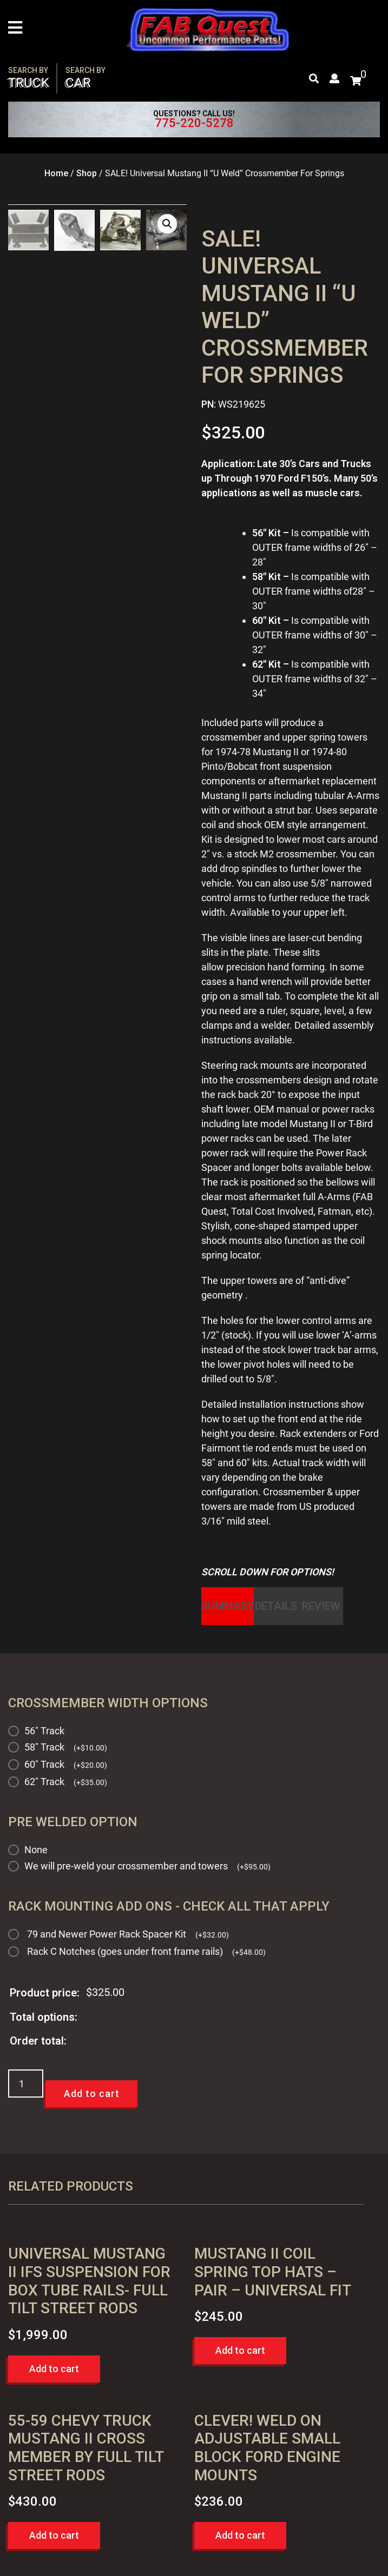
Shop (86, 173)
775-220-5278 (194, 123)
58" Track (65, 1747)
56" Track (44, 1730)
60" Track (65, 1764)
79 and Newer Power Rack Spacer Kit (128, 1934)
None (36, 1849)
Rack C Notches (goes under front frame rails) (146, 1951)
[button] (167, 224)
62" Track (65, 1781)
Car (85, 78)
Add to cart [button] (54, 2368)
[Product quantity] (25, 2083)
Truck (28, 78)
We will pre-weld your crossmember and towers (147, 1866)
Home (56, 173)
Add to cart (92, 2093)
